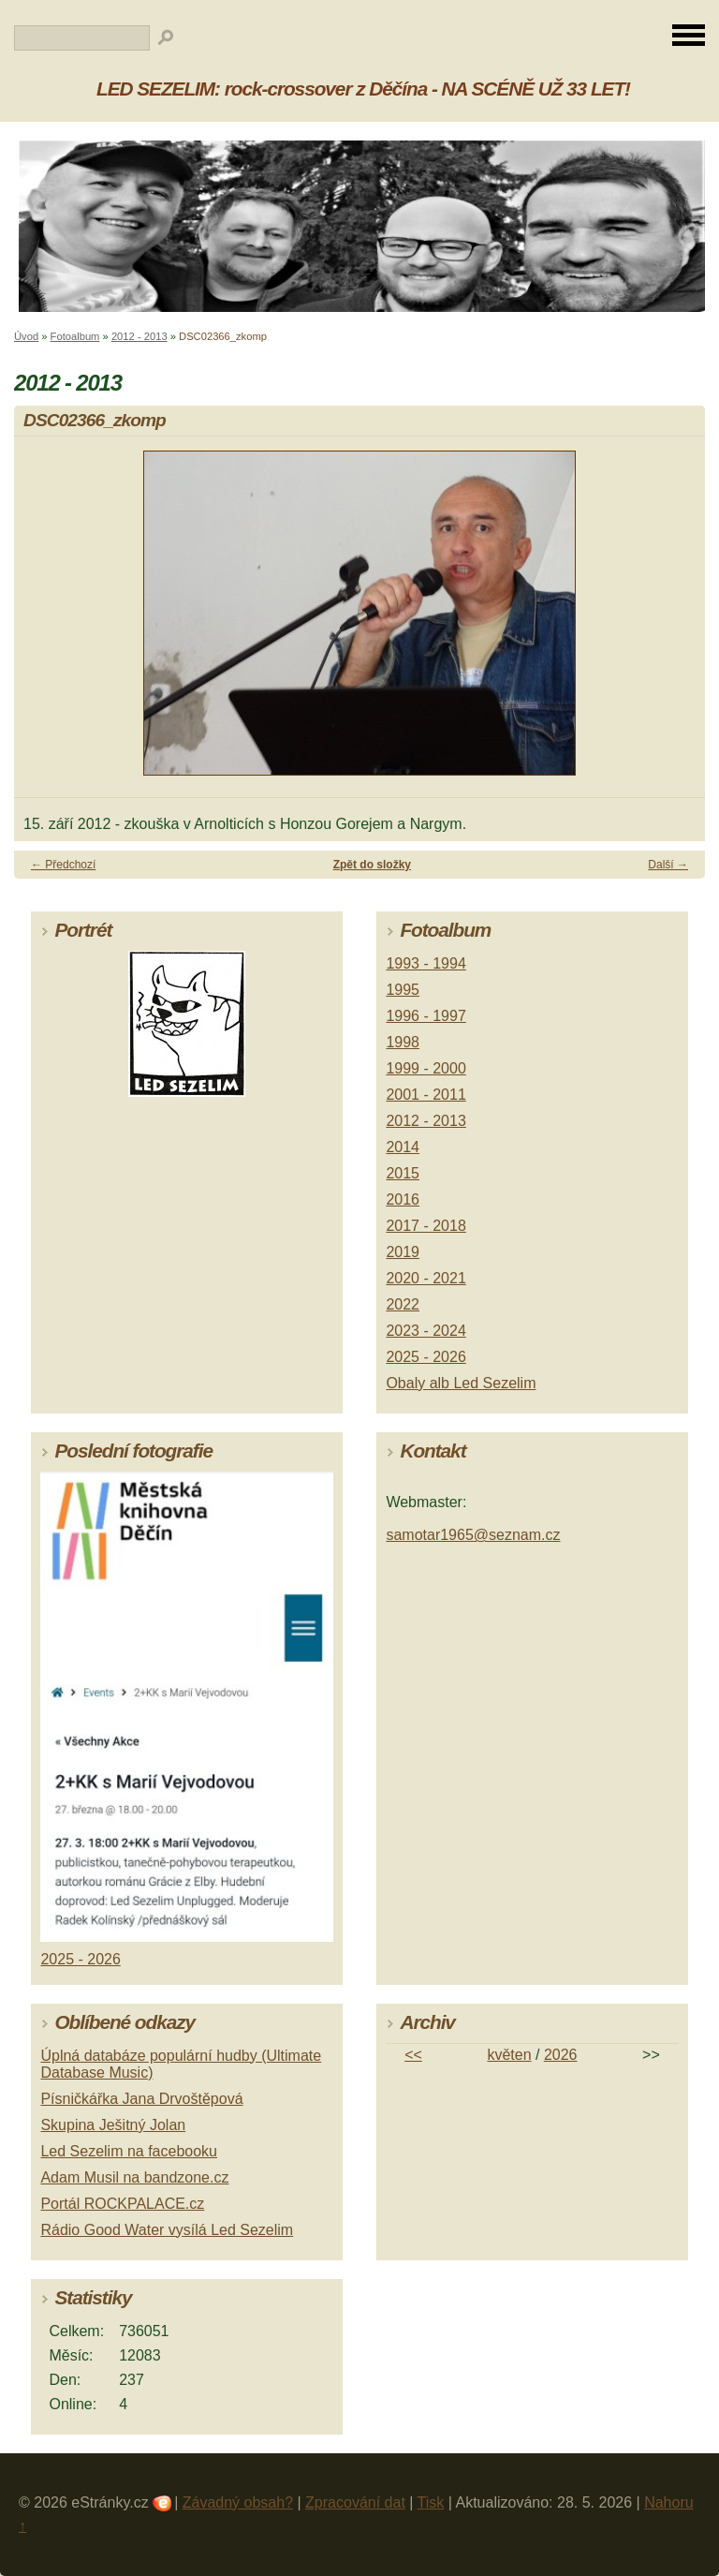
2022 (402, 1304)
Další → (668, 864)
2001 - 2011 (425, 1095)
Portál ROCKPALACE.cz (122, 2204)
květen (509, 2055)
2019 (402, 1252)
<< (413, 2055)
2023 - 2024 (425, 1331)
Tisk (431, 2502)
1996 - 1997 (425, 1016)
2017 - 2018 (425, 1226)
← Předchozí (63, 864)
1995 (402, 990)
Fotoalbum (75, 336)
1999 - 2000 (425, 1068)
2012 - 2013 (139, 336)
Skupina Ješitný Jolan (112, 2125)
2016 (402, 1199)
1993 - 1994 (425, 963)
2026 (561, 2055)
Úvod (26, 336)
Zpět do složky (372, 864)
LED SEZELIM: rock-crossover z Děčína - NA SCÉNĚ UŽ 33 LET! (363, 88)
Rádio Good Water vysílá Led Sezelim (166, 2230)
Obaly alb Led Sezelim (461, 1383)
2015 (402, 1173)
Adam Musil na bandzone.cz (134, 2177)
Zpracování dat (355, 2502)
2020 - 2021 (425, 1278)
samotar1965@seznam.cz (473, 1535)
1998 (402, 1042)
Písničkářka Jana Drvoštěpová (141, 2099)
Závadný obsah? (238, 2502)
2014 (402, 1147)
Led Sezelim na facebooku (128, 2151)
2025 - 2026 (425, 1357)
